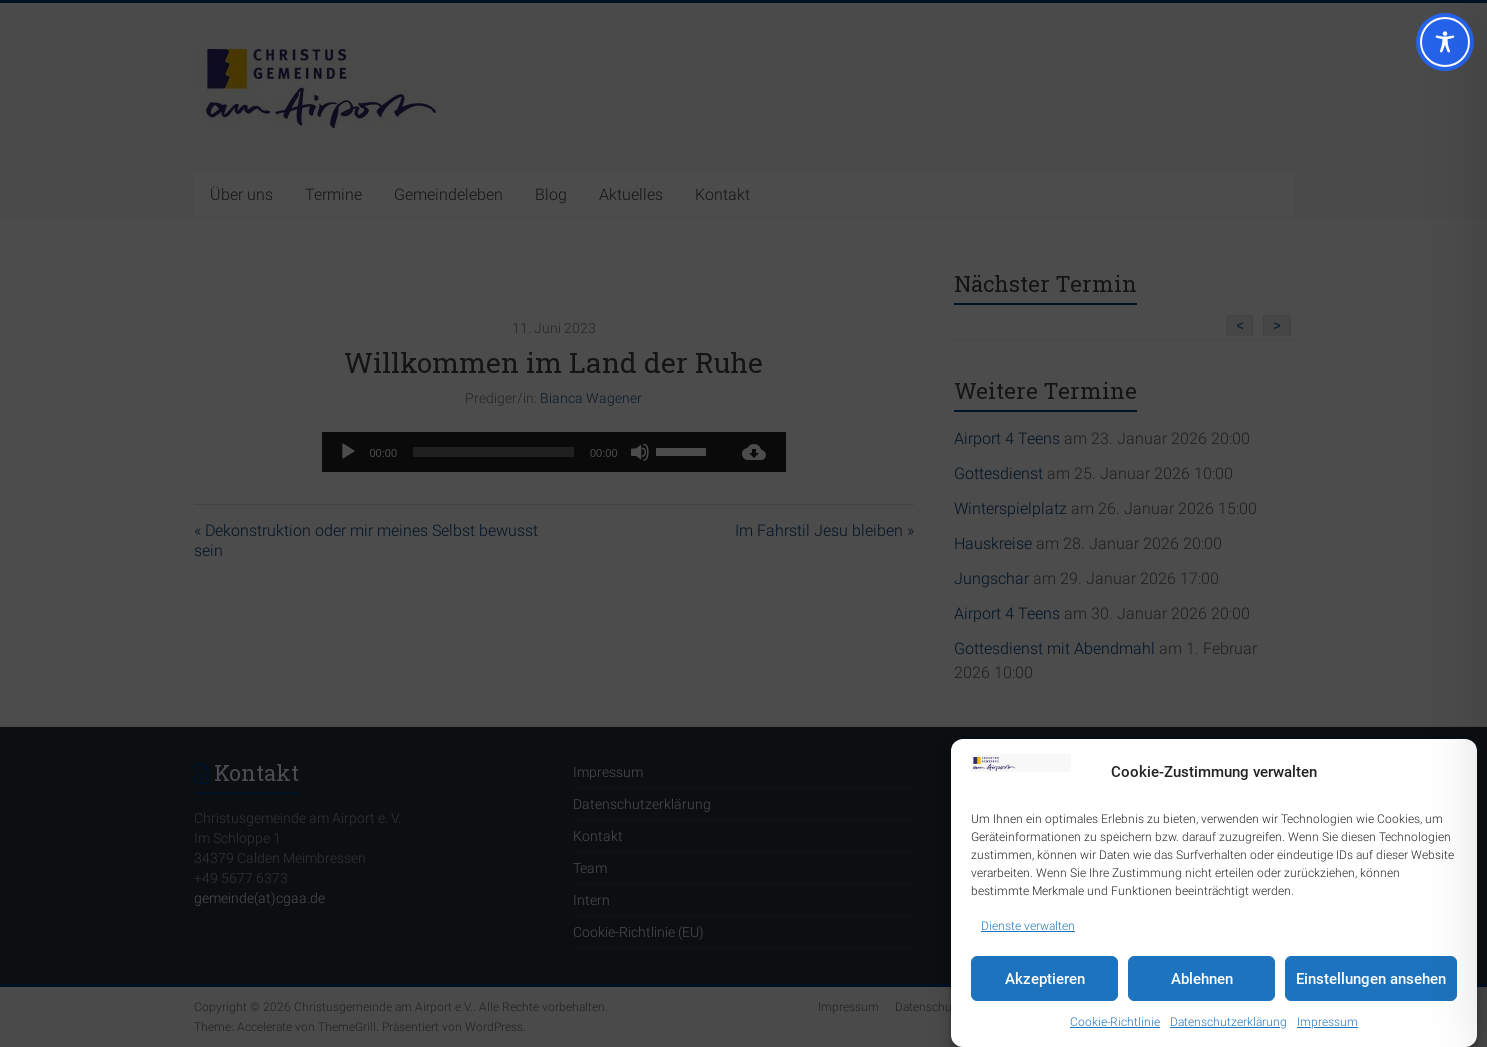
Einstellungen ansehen (1371, 979)
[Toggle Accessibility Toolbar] (1445, 51)
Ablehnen (1202, 979)
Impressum (1327, 1022)
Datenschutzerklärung (1228, 1022)
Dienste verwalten (1028, 926)
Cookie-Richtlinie (1115, 1022)
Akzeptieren (1045, 979)
